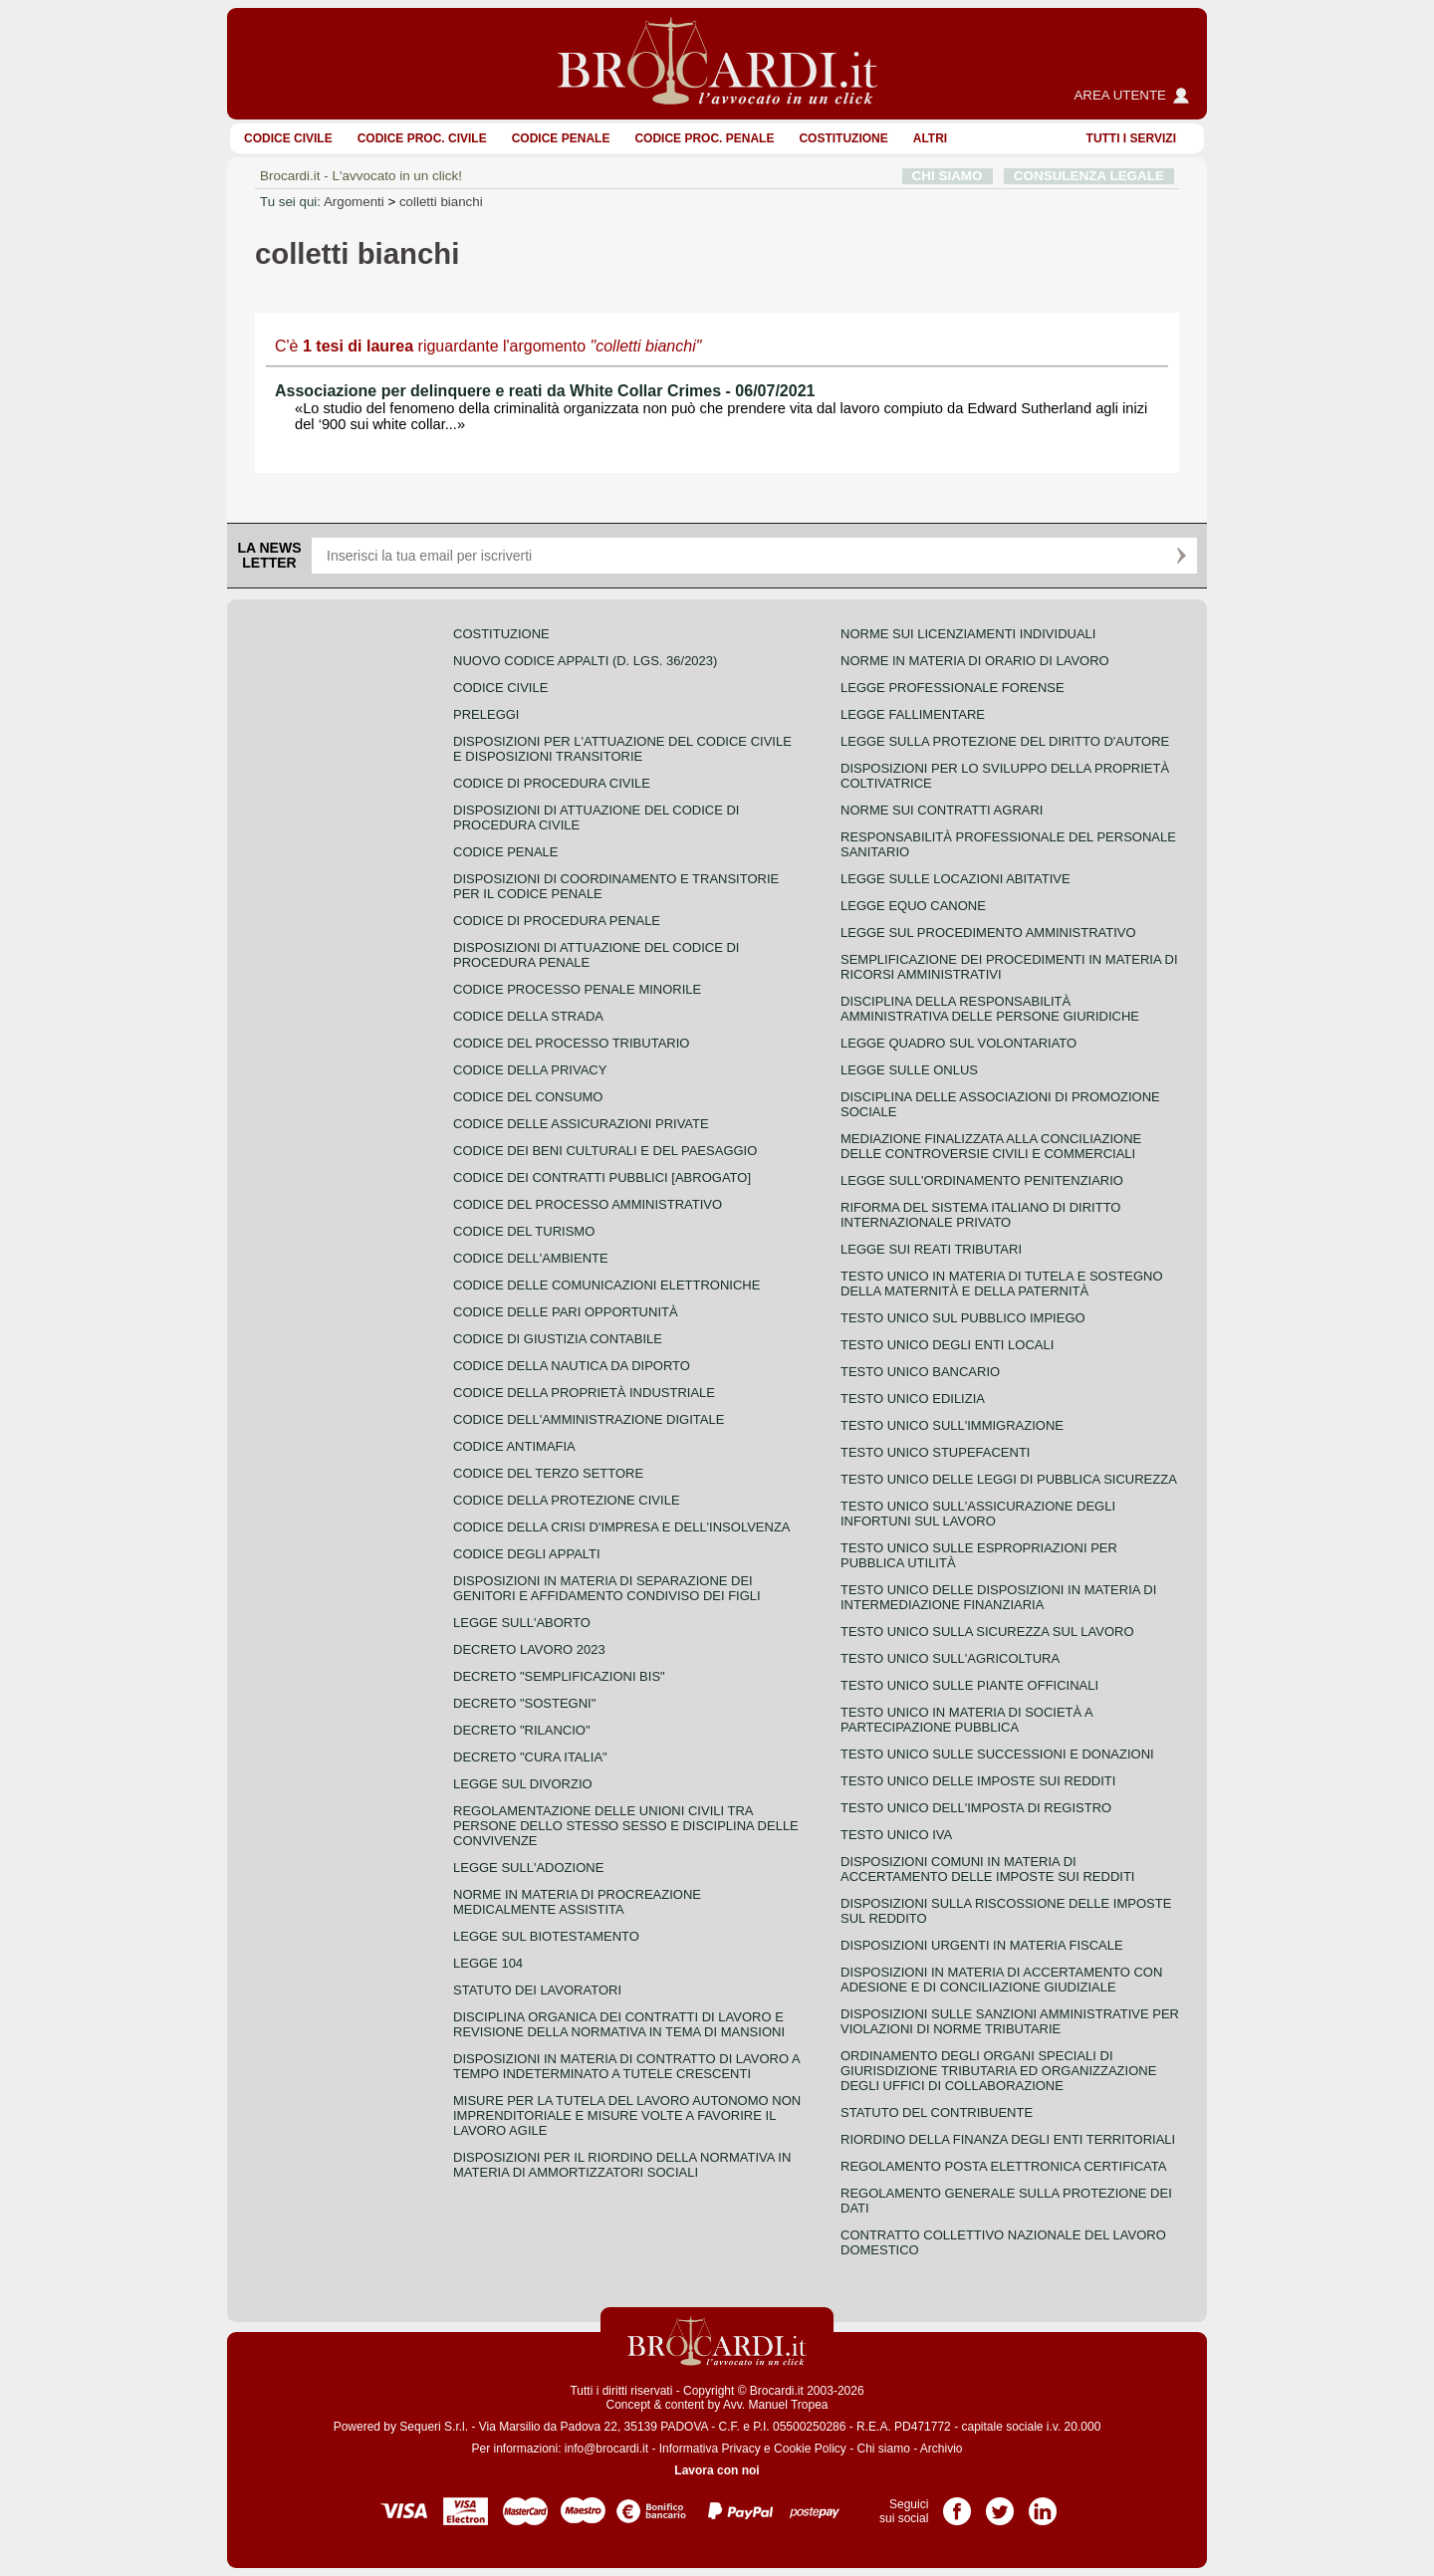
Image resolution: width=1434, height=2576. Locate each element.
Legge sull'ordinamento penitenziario (981, 1180)
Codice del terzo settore (548, 1473)
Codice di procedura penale (556, 920)
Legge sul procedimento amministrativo (988, 932)
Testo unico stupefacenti (935, 1452)
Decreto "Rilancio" (522, 1730)
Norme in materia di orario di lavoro (974, 660)
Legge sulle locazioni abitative (955, 878)
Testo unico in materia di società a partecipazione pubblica (966, 1720)
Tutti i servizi (1131, 138)
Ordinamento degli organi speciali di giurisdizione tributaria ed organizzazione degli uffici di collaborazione (998, 2070)
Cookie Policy (810, 2449)
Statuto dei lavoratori (537, 1990)
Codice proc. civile (422, 138)
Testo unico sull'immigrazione (952, 1425)
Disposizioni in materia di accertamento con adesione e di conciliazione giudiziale (1001, 1979)
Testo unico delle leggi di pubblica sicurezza (1008, 1479)
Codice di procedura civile (551, 783)
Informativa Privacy (710, 2449)
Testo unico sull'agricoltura (950, 1658)
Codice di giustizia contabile (557, 1338)
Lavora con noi (716, 2470)
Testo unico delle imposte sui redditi (977, 1780)
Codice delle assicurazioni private (581, 1123)
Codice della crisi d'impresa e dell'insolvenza (622, 1527)
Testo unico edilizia (912, 1398)
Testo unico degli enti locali (947, 1344)
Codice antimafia (514, 1446)
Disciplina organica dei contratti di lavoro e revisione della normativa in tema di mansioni (619, 2024)
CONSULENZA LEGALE (1089, 175)
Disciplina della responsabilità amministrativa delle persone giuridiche (989, 1009)
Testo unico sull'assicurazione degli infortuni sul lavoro (977, 1513)
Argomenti (354, 201)
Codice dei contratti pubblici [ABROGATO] (602, 1177)
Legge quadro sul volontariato (958, 1043)
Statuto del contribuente (936, 2112)
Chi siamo (882, 2449)
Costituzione (843, 138)
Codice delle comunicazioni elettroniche (606, 1285)
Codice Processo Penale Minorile (577, 989)
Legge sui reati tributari (931, 1249)
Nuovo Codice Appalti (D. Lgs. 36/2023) (585, 660)
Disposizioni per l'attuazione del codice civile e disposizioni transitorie (622, 749)
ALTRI (930, 138)
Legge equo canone (913, 905)
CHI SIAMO (947, 175)
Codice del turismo (524, 1231)
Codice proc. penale (704, 138)
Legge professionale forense (952, 687)
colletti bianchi (441, 201)
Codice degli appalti (526, 1553)
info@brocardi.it (606, 2449)
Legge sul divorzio (523, 1783)
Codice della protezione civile (566, 1500)
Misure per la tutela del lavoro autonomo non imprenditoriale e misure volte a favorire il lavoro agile (627, 2115)
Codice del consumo (527, 1096)
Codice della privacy (529, 1069)
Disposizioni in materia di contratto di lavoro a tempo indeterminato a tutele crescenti (626, 2066)
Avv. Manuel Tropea (776, 2405)
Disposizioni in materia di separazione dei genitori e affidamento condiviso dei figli (607, 1588)
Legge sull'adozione (528, 1867)
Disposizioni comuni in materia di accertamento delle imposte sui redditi (987, 1869)
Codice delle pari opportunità (565, 1311)
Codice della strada (528, 1016)
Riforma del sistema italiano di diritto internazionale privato (980, 1215)
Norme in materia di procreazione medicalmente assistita (577, 1902)
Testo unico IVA (896, 1834)
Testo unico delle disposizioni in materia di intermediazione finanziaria (998, 1597)
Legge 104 (488, 1963)
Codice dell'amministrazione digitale (588, 1419)
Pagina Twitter (1000, 2504)
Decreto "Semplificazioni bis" (559, 1676)
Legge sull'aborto (522, 1622)
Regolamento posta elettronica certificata (1003, 2166)
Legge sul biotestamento (546, 1936)
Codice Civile (288, 138)
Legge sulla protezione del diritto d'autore (1004, 741)
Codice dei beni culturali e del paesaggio (605, 1150)
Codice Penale (561, 138)
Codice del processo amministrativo (587, 1204)
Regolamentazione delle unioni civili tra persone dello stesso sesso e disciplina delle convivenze (626, 1825)
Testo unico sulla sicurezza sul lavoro (987, 1631)
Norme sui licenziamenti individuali (967, 633)
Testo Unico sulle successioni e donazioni (997, 1754)
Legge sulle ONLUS (909, 1069)
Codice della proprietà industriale (584, 1392)
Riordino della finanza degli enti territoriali (1007, 2139)
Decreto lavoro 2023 (529, 1649)
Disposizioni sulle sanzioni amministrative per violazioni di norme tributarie (1009, 2021)
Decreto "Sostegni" (524, 1703)
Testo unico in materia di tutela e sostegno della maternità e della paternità (1001, 1283)
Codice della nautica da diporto (571, 1365)
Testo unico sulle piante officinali (969, 1685)
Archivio (941, 2449)
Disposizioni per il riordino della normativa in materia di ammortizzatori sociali (622, 2165)
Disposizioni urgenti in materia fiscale (981, 1945)
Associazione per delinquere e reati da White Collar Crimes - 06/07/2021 (545, 390)
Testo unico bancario (920, 1371)
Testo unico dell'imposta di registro (975, 1807)
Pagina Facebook (957, 2504)
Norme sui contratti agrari (941, 810)
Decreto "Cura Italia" (530, 1757)
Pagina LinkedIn (1043, 2504)
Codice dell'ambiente (530, 1258)
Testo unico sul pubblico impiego (962, 1317)
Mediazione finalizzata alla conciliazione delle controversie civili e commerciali (990, 1146)
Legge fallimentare (912, 714)
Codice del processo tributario (571, 1043)
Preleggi (486, 714)
